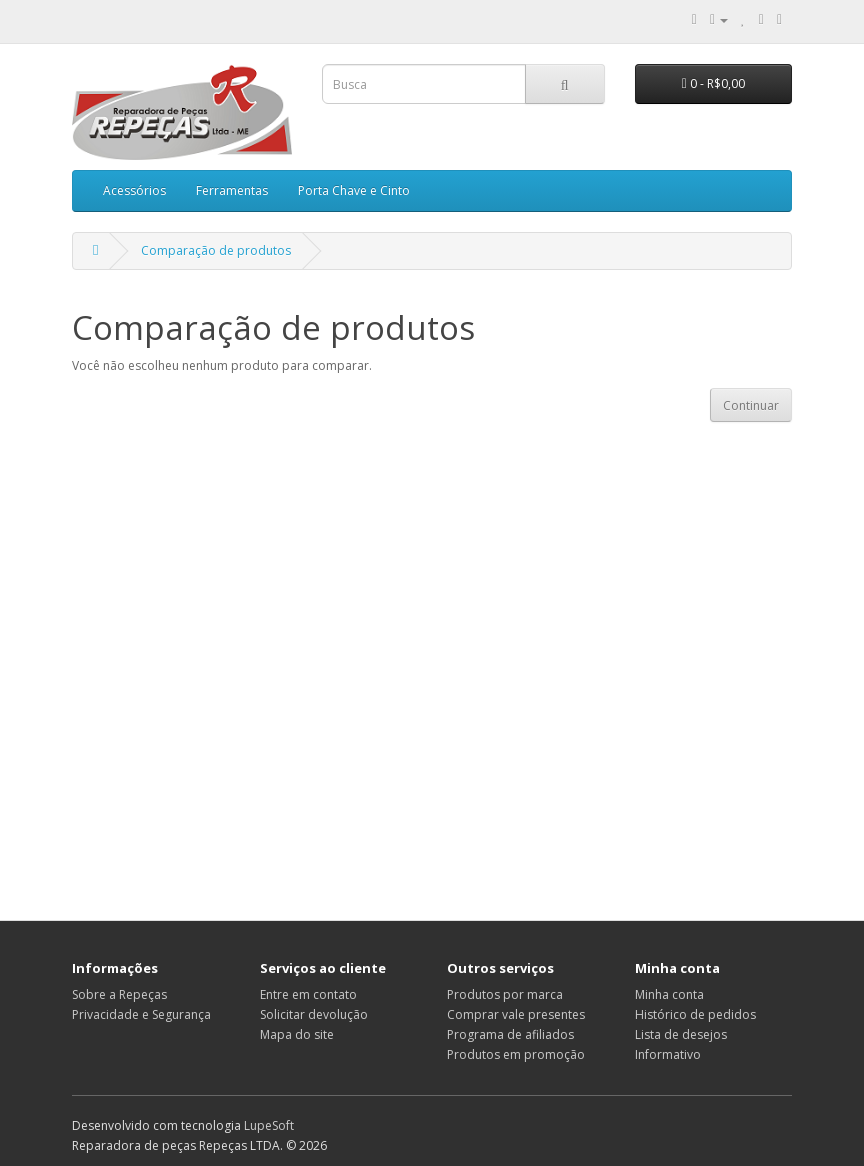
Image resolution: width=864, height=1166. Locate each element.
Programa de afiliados (510, 1034)
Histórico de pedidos (695, 1014)
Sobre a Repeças (119, 994)
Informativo (668, 1054)
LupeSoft (269, 1125)
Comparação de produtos (216, 250)
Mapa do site (297, 1034)
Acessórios (134, 190)
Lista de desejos (681, 1034)
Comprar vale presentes (516, 1014)
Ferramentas (232, 190)
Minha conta (669, 994)
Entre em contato (308, 994)
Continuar (751, 405)
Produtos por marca (505, 994)
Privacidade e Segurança (141, 1014)
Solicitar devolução (314, 1014)
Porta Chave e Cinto (354, 190)
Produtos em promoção (516, 1054)
